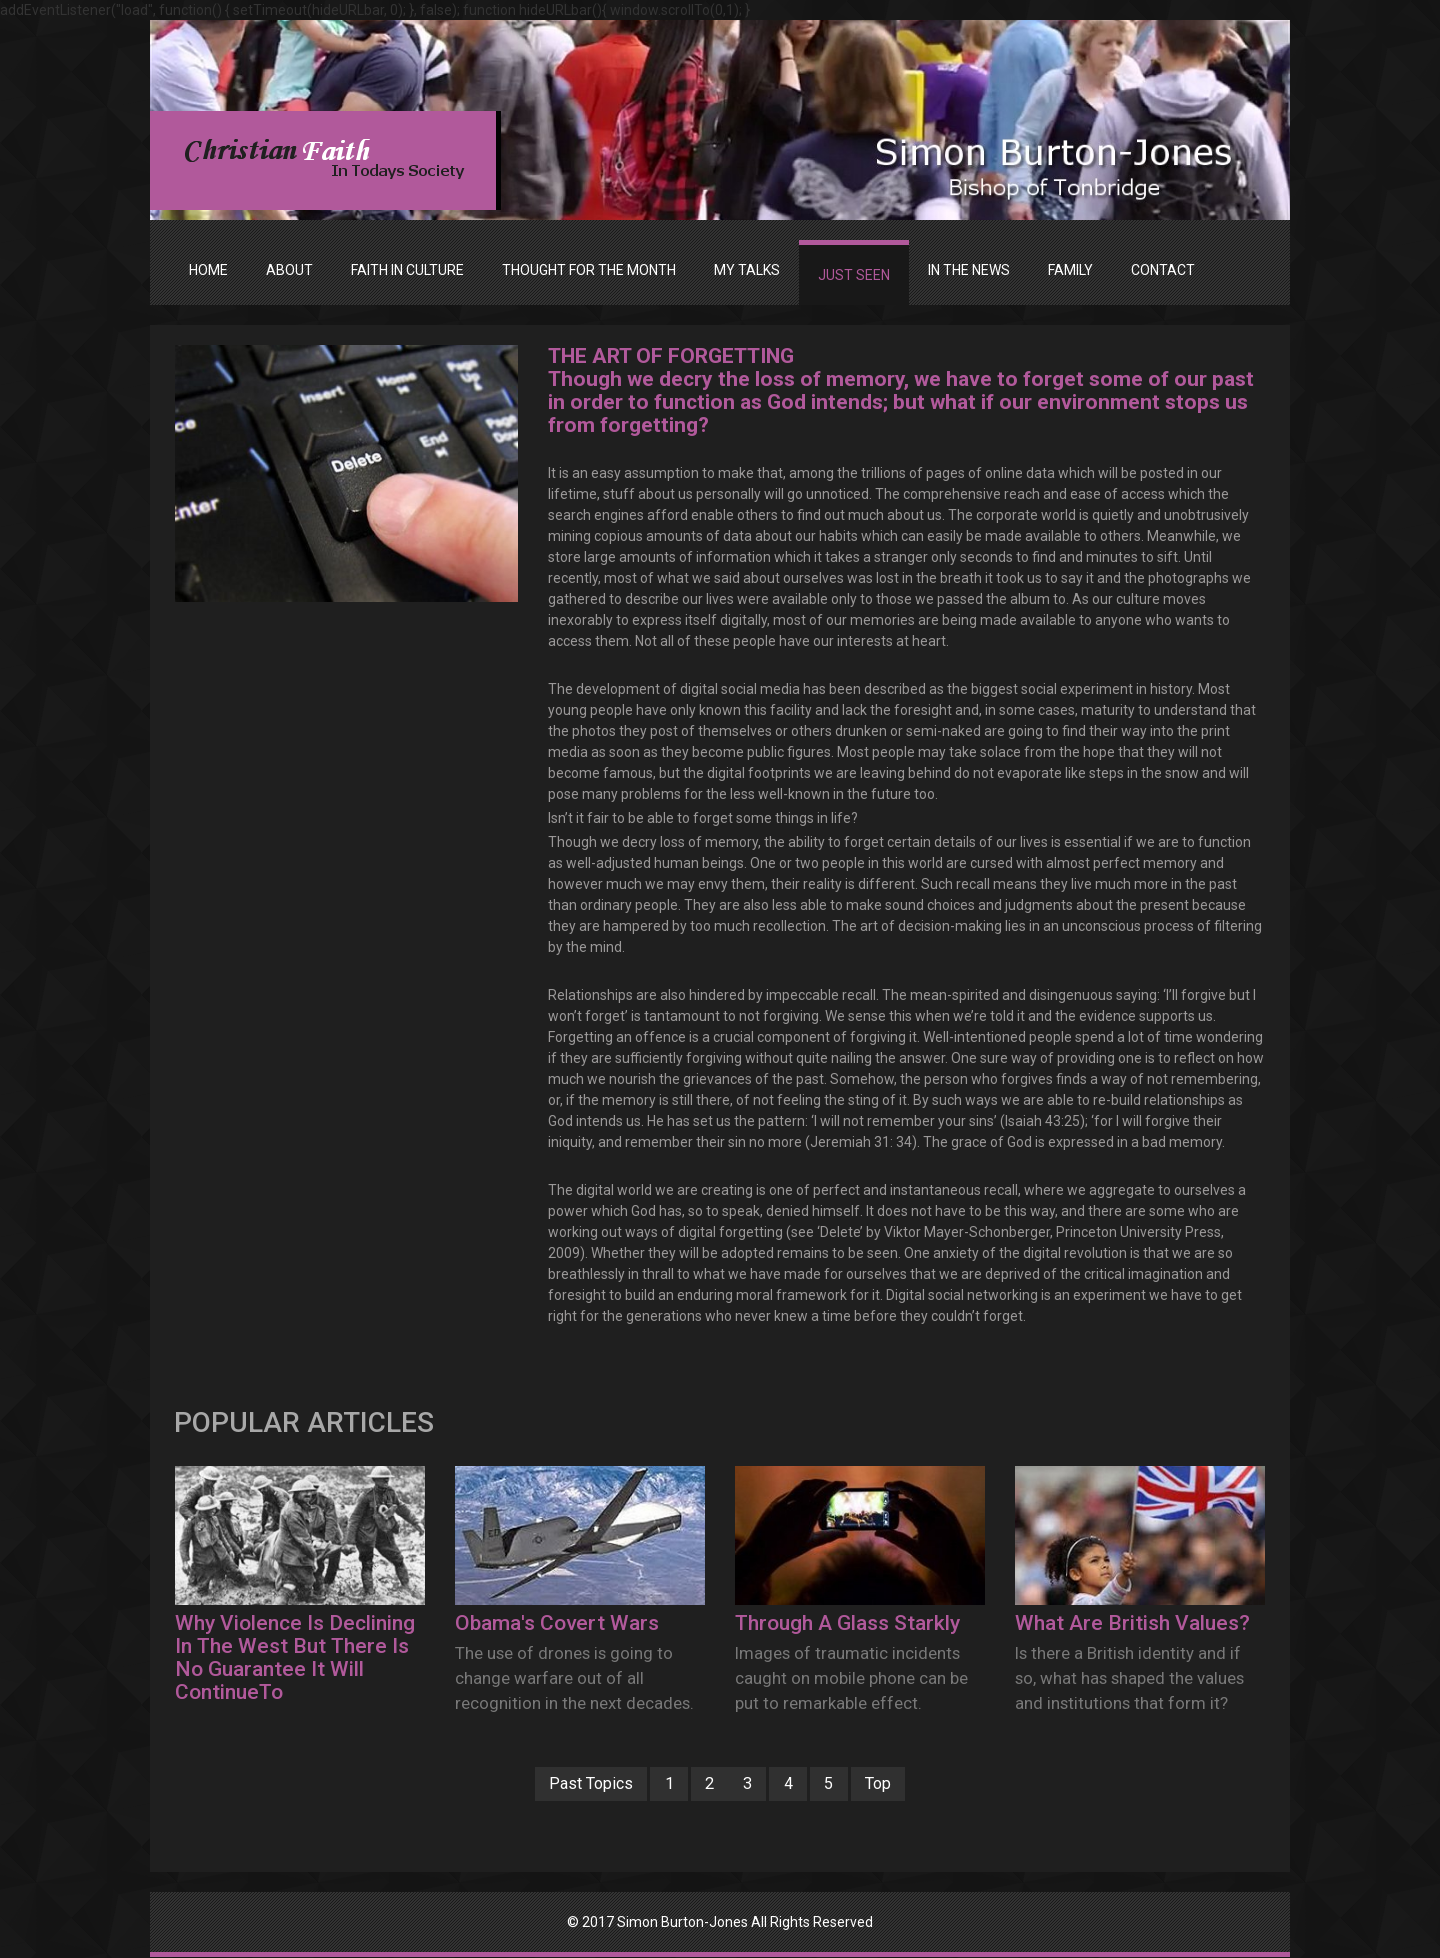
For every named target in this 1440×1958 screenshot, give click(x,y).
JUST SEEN (854, 275)
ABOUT (289, 270)
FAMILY (1070, 270)
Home (208, 270)
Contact (1163, 270)
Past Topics (575, 1784)
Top (894, 1784)
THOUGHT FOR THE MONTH (589, 270)
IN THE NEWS (969, 270)
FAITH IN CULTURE (407, 270)
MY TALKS (747, 270)
